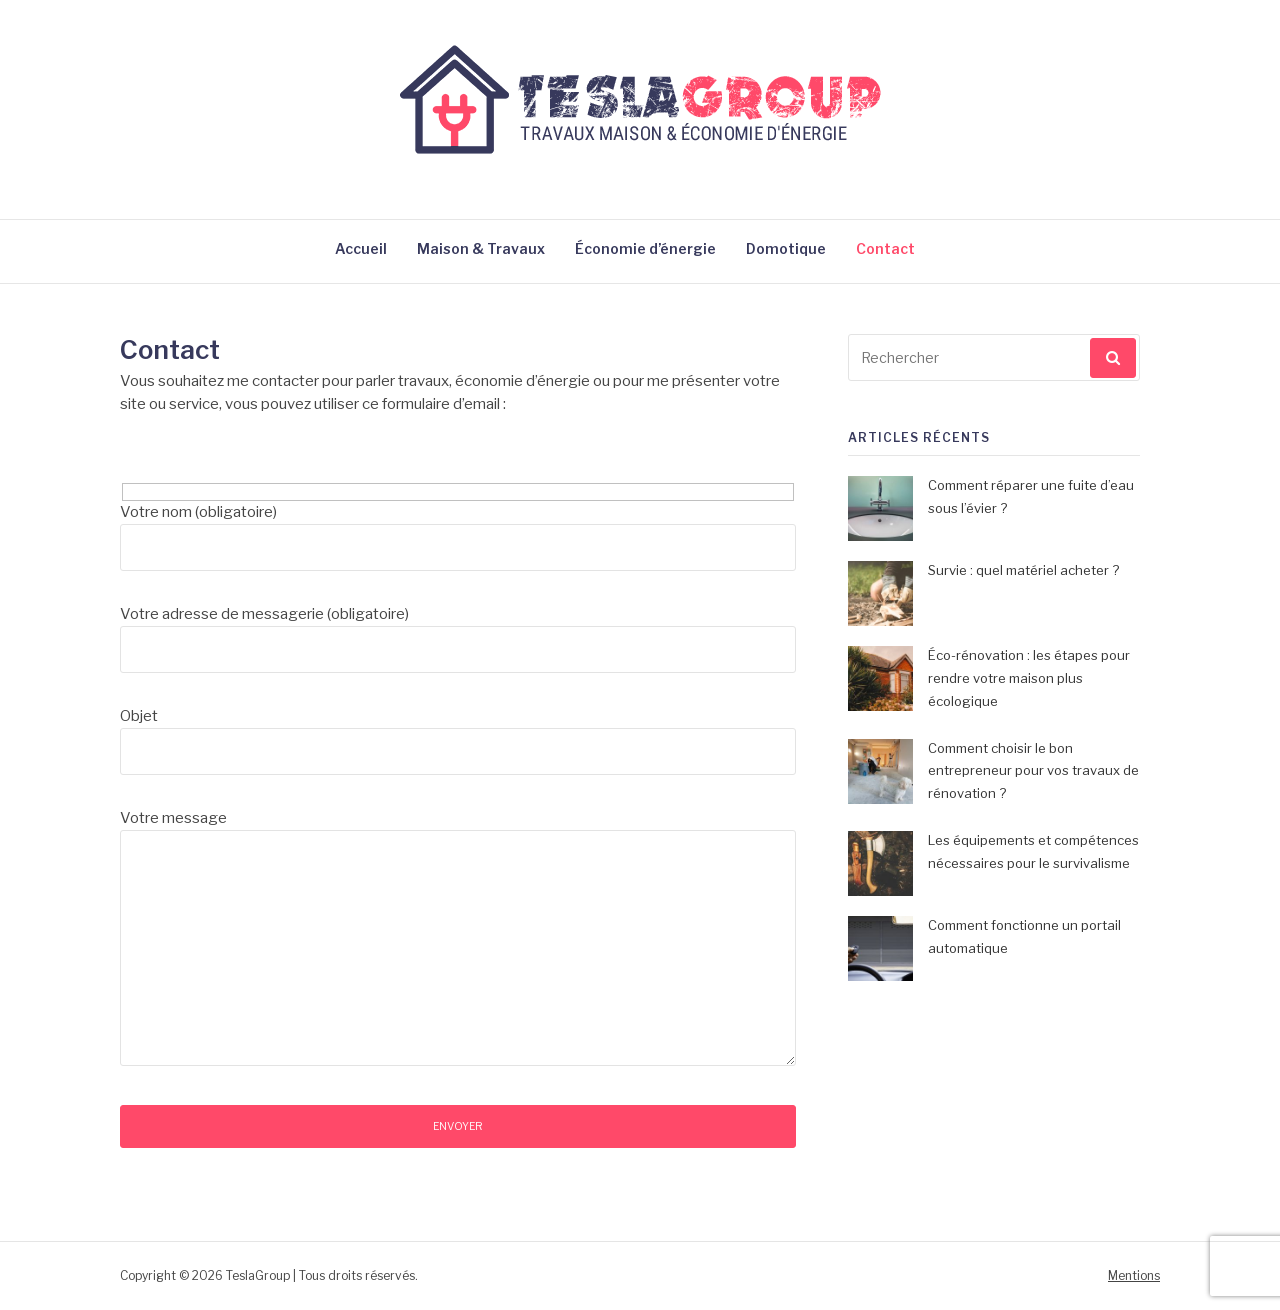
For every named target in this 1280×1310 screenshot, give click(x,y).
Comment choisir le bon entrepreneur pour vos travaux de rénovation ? (1033, 771)
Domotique (786, 248)
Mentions (1134, 1275)
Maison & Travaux (481, 248)
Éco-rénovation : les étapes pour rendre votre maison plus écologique (1029, 678)
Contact (885, 248)
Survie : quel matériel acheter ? (1023, 570)
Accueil (361, 248)
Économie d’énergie (645, 248)
